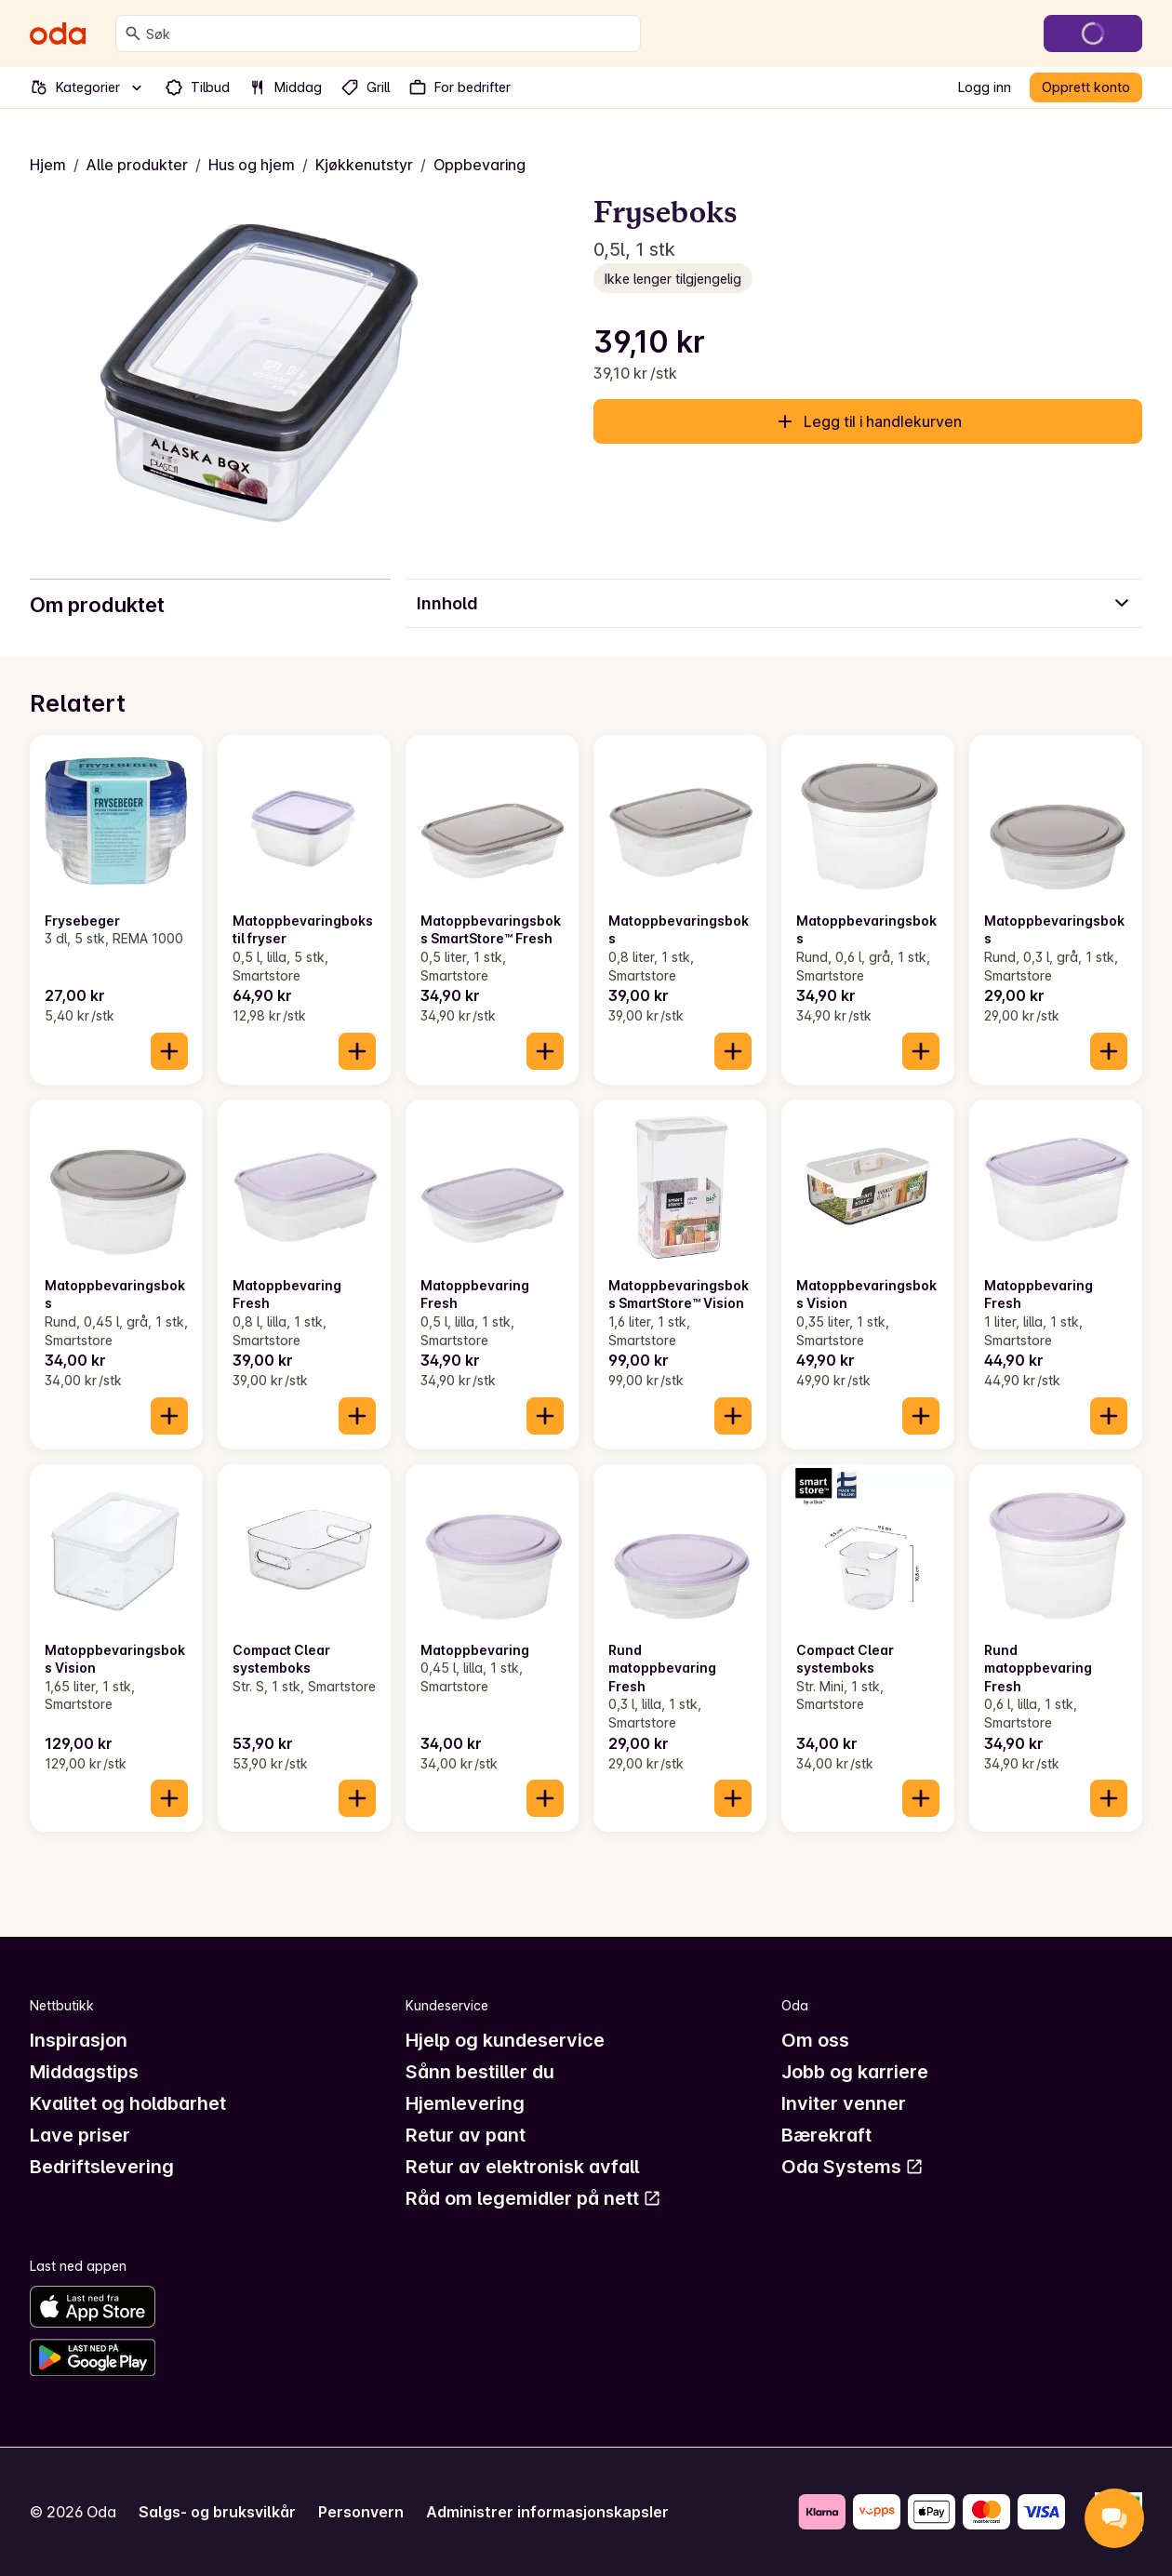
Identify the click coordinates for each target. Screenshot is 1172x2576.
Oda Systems (852, 2167)
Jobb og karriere (854, 2072)
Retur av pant (466, 2135)
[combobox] (389, 33)
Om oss (815, 2040)
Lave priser (80, 2135)
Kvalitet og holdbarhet (128, 2103)
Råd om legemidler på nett (533, 2198)
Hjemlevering (465, 2103)
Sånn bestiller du (480, 2072)
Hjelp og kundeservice (505, 2040)
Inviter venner (843, 2103)
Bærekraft (826, 2135)
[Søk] (133, 33)
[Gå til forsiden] (58, 33)
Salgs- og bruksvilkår (217, 2512)
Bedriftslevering (102, 2167)
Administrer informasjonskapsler (547, 2512)
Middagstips (84, 2072)
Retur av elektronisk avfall (522, 2167)
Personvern (361, 2512)
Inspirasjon (78, 2040)
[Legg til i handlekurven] (169, 1051)
